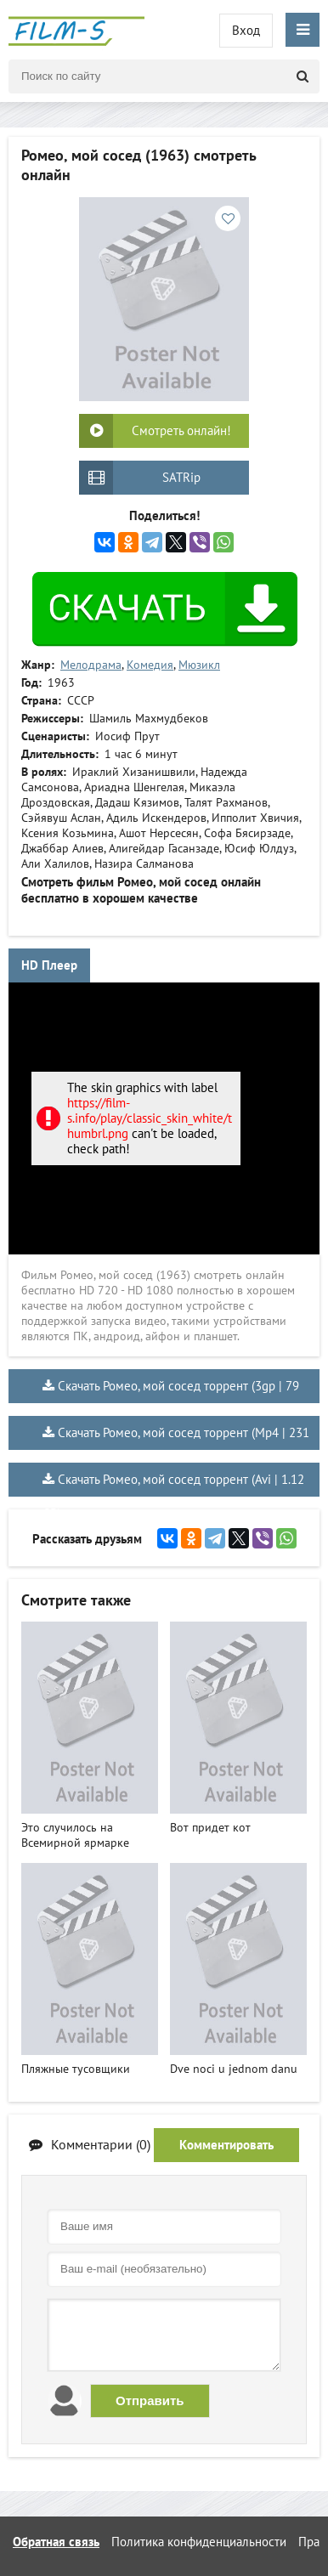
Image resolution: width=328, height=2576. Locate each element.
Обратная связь (56, 2542)
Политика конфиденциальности (198, 2542)
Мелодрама (91, 664)
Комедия (150, 664)
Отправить (150, 2400)
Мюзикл (199, 664)
